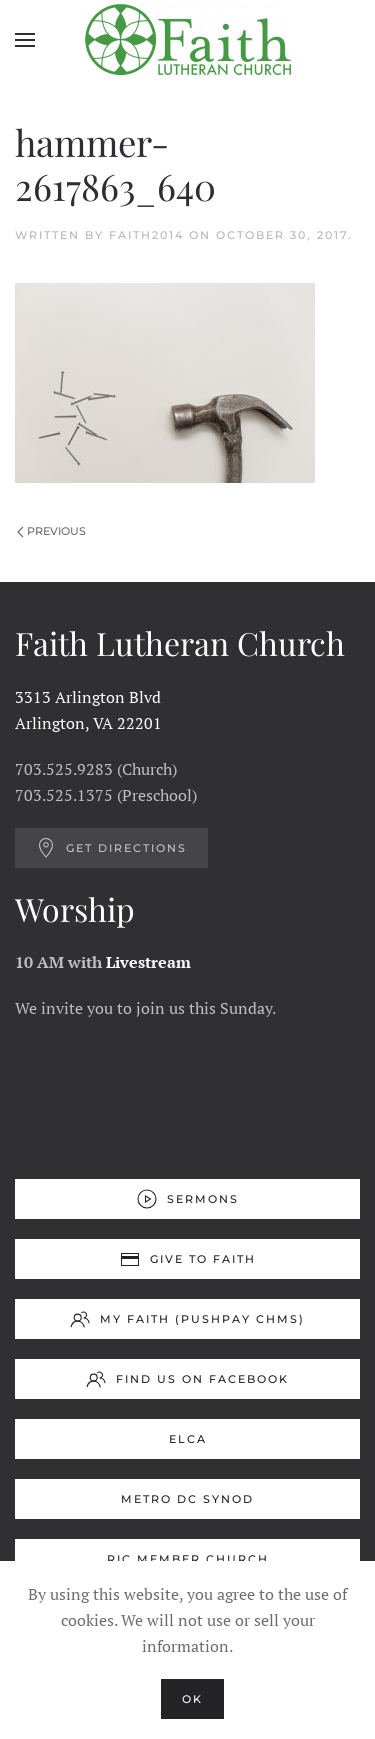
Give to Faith (188, 1259)
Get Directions (111, 848)
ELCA (188, 1439)
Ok (192, 1699)
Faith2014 (146, 235)
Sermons (188, 1199)
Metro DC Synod (187, 1499)
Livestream (148, 962)
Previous (51, 531)
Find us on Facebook (187, 1379)
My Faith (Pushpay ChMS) (187, 1319)
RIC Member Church (188, 1559)
